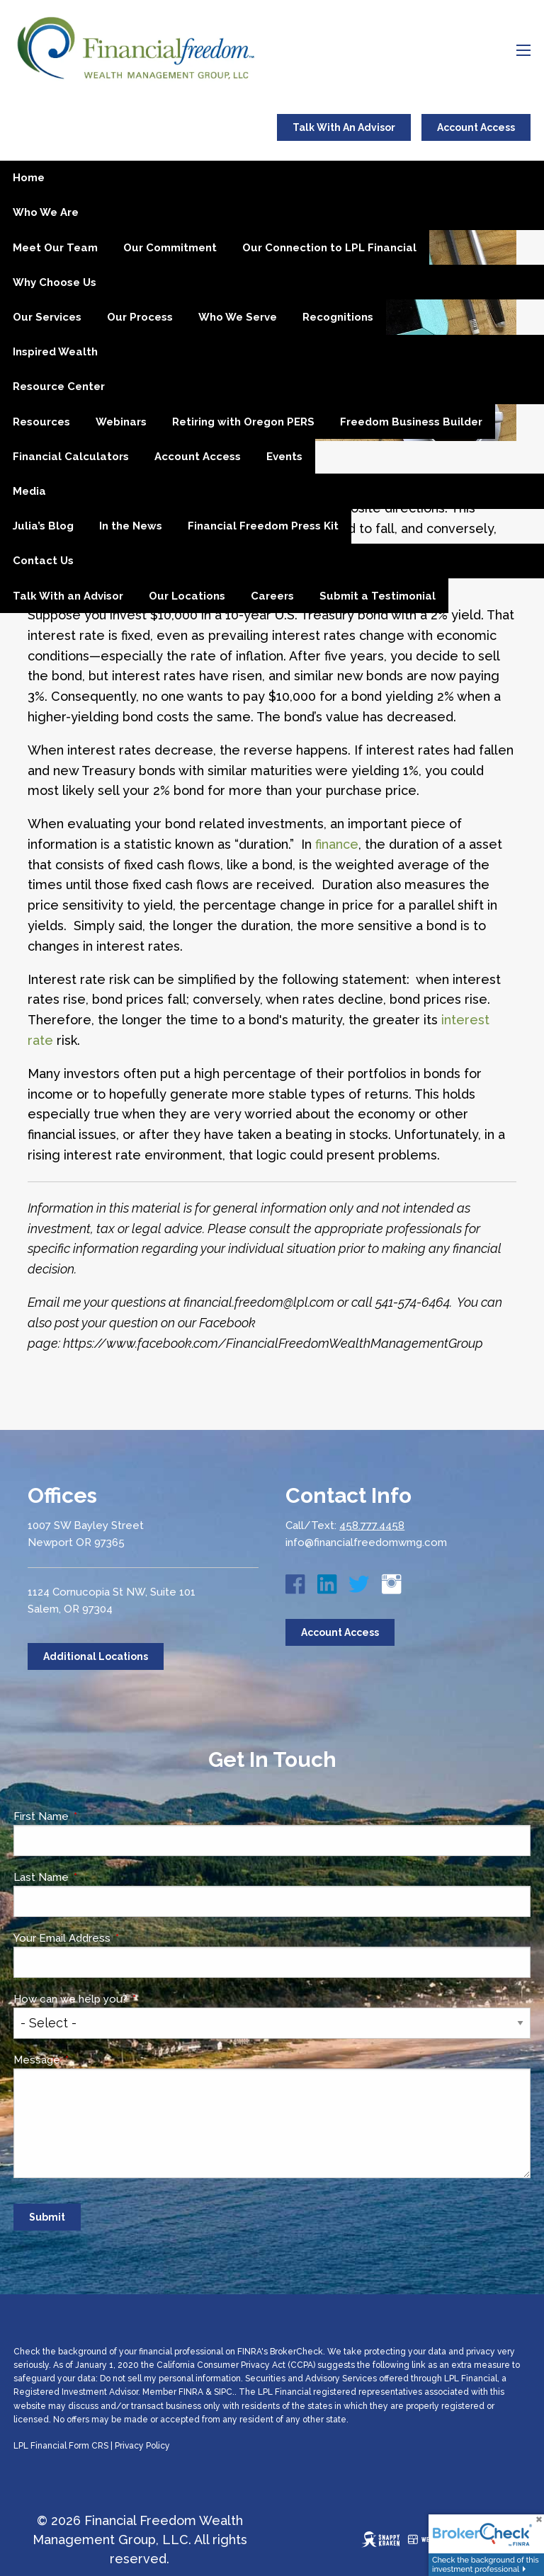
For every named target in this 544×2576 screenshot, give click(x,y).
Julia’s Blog (43, 526)
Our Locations (187, 596)
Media (29, 491)
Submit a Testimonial (377, 596)
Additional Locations (95, 1656)
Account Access (476, 127)
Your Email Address (115, 1938)
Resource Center (59, 386)
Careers (272, 596)
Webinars (121, 422)
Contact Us (43, 560)
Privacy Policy (142, 2446)
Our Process (140, 317)
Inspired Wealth (55, 351)
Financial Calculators (71, 456)
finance (336, 844)
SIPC (223, 2392)
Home (29, 177)
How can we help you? (123, 1999)
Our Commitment (170, 247)
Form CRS (88, 2446)
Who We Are (46, 212)
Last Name (94, 1877)
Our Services (47, 317)
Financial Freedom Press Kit (263, 526)
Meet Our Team (55, 247)
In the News (130, 526)
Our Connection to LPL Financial (329, 247)
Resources (41, 422)
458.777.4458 (371, 1525)
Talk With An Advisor (344, 127)
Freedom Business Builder (411, 422)
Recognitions (337, 317)
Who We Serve (237, 317)
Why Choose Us (54, 282)
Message (90, 2060)
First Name (94, 1816)
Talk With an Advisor (68, 596)
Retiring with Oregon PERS (243, 422)
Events (284, 456)
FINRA (190, 2392)
